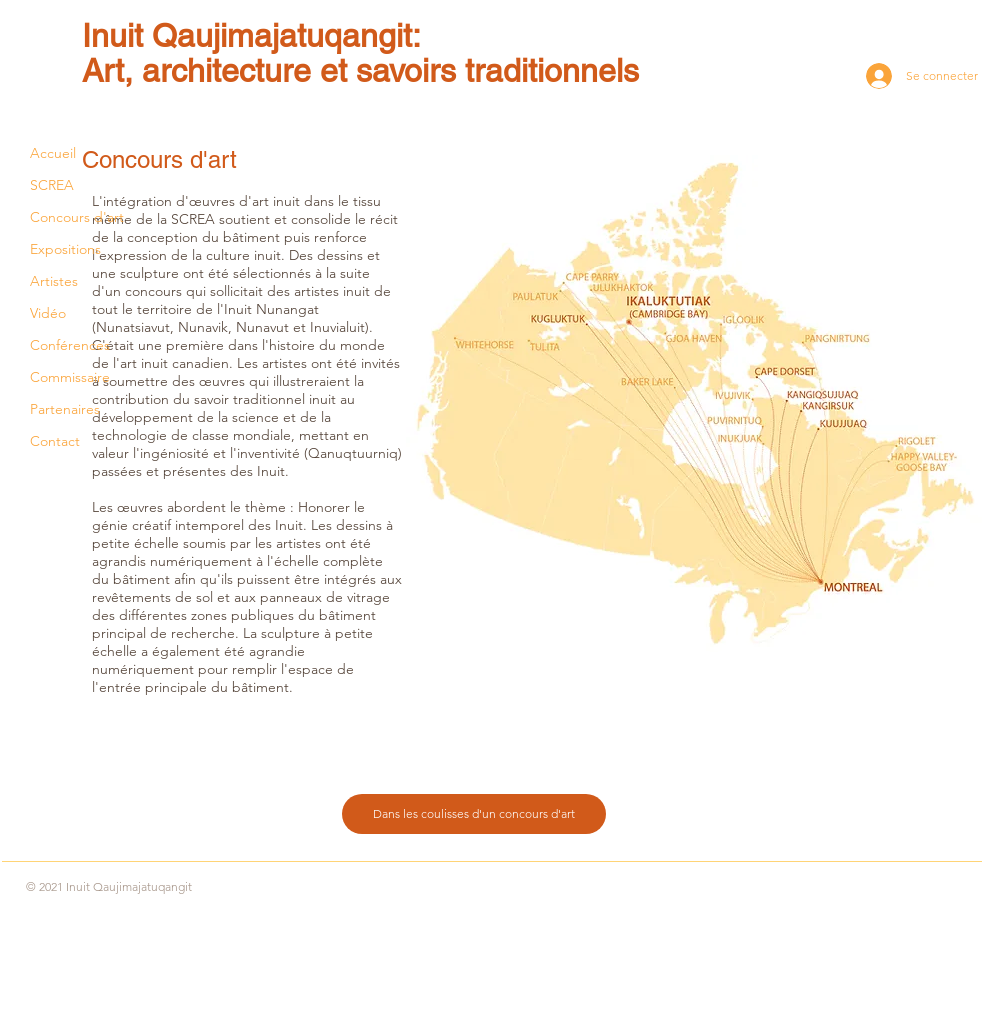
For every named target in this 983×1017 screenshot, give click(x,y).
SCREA (52, 185)
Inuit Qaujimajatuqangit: (251, 35)
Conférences (70, 345)
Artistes (54, 281)
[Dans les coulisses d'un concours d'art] (474, 814)
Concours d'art (77, 217)
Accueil (53, 153)
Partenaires (65, 409)
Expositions (65, 249)
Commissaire (70, 377)
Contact (55, 441)
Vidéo (48, 313)
